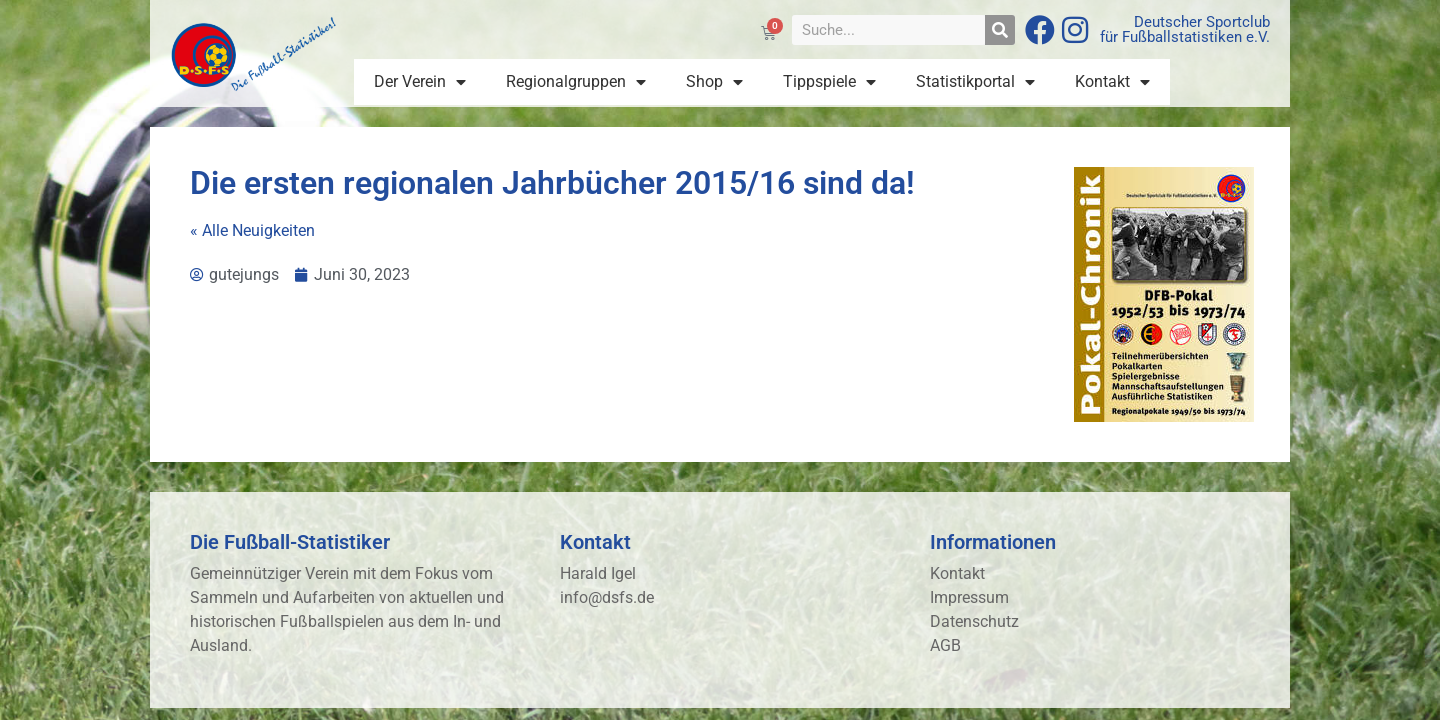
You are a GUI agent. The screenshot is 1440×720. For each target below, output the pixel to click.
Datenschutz (974, 621)
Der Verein (420, 82)
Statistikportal (975, 82)
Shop (714, 82)
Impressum (969, 597)
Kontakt (1112, 82)
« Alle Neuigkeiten (252, 230)
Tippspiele (829, 82)
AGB (945, 645)
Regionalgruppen (576, 82)
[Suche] (1000, 30)
